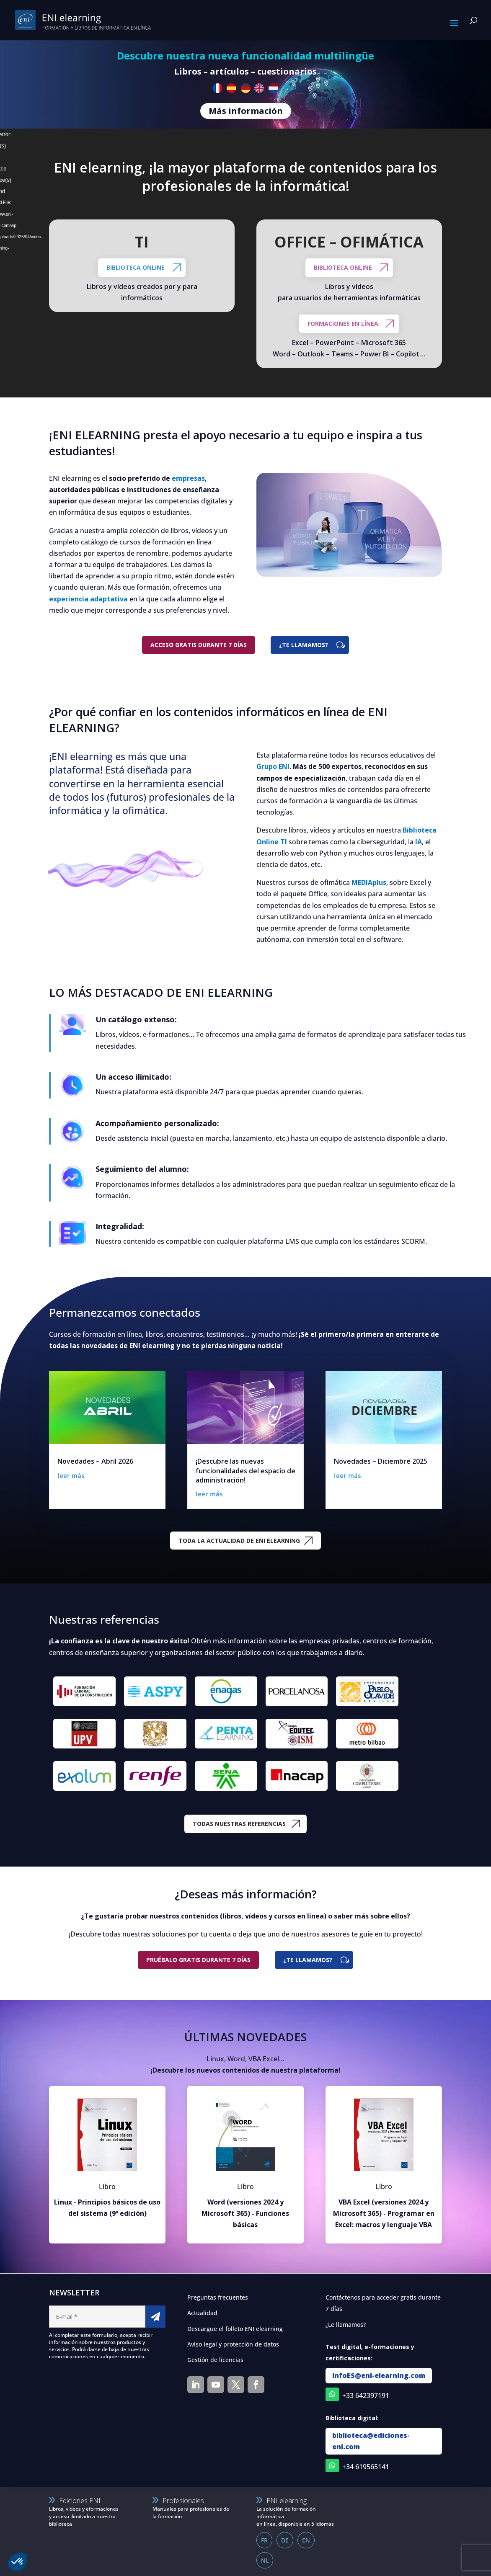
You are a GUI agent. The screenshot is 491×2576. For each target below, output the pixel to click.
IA (418, 841)
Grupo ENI (272, 766)
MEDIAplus (368, 882)
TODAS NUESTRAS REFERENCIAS (239, 1824)
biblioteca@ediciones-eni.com (371, 2441)
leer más (71, 1476)
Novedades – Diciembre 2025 (380, 1461)
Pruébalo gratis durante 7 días (198, 1960)
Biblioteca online (135, 267)
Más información (246, 110)
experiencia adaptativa (88, 598)
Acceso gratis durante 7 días (198, 645)
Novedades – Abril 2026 (95, 1461)
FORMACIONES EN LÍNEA (343, 323)
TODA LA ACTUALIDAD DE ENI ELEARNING (239, 1541)
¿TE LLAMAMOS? (303, 645)
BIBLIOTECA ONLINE (343, 267)
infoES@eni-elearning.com (378, 2375)
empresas (188, 478)
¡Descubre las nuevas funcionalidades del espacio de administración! (245, 1471)
